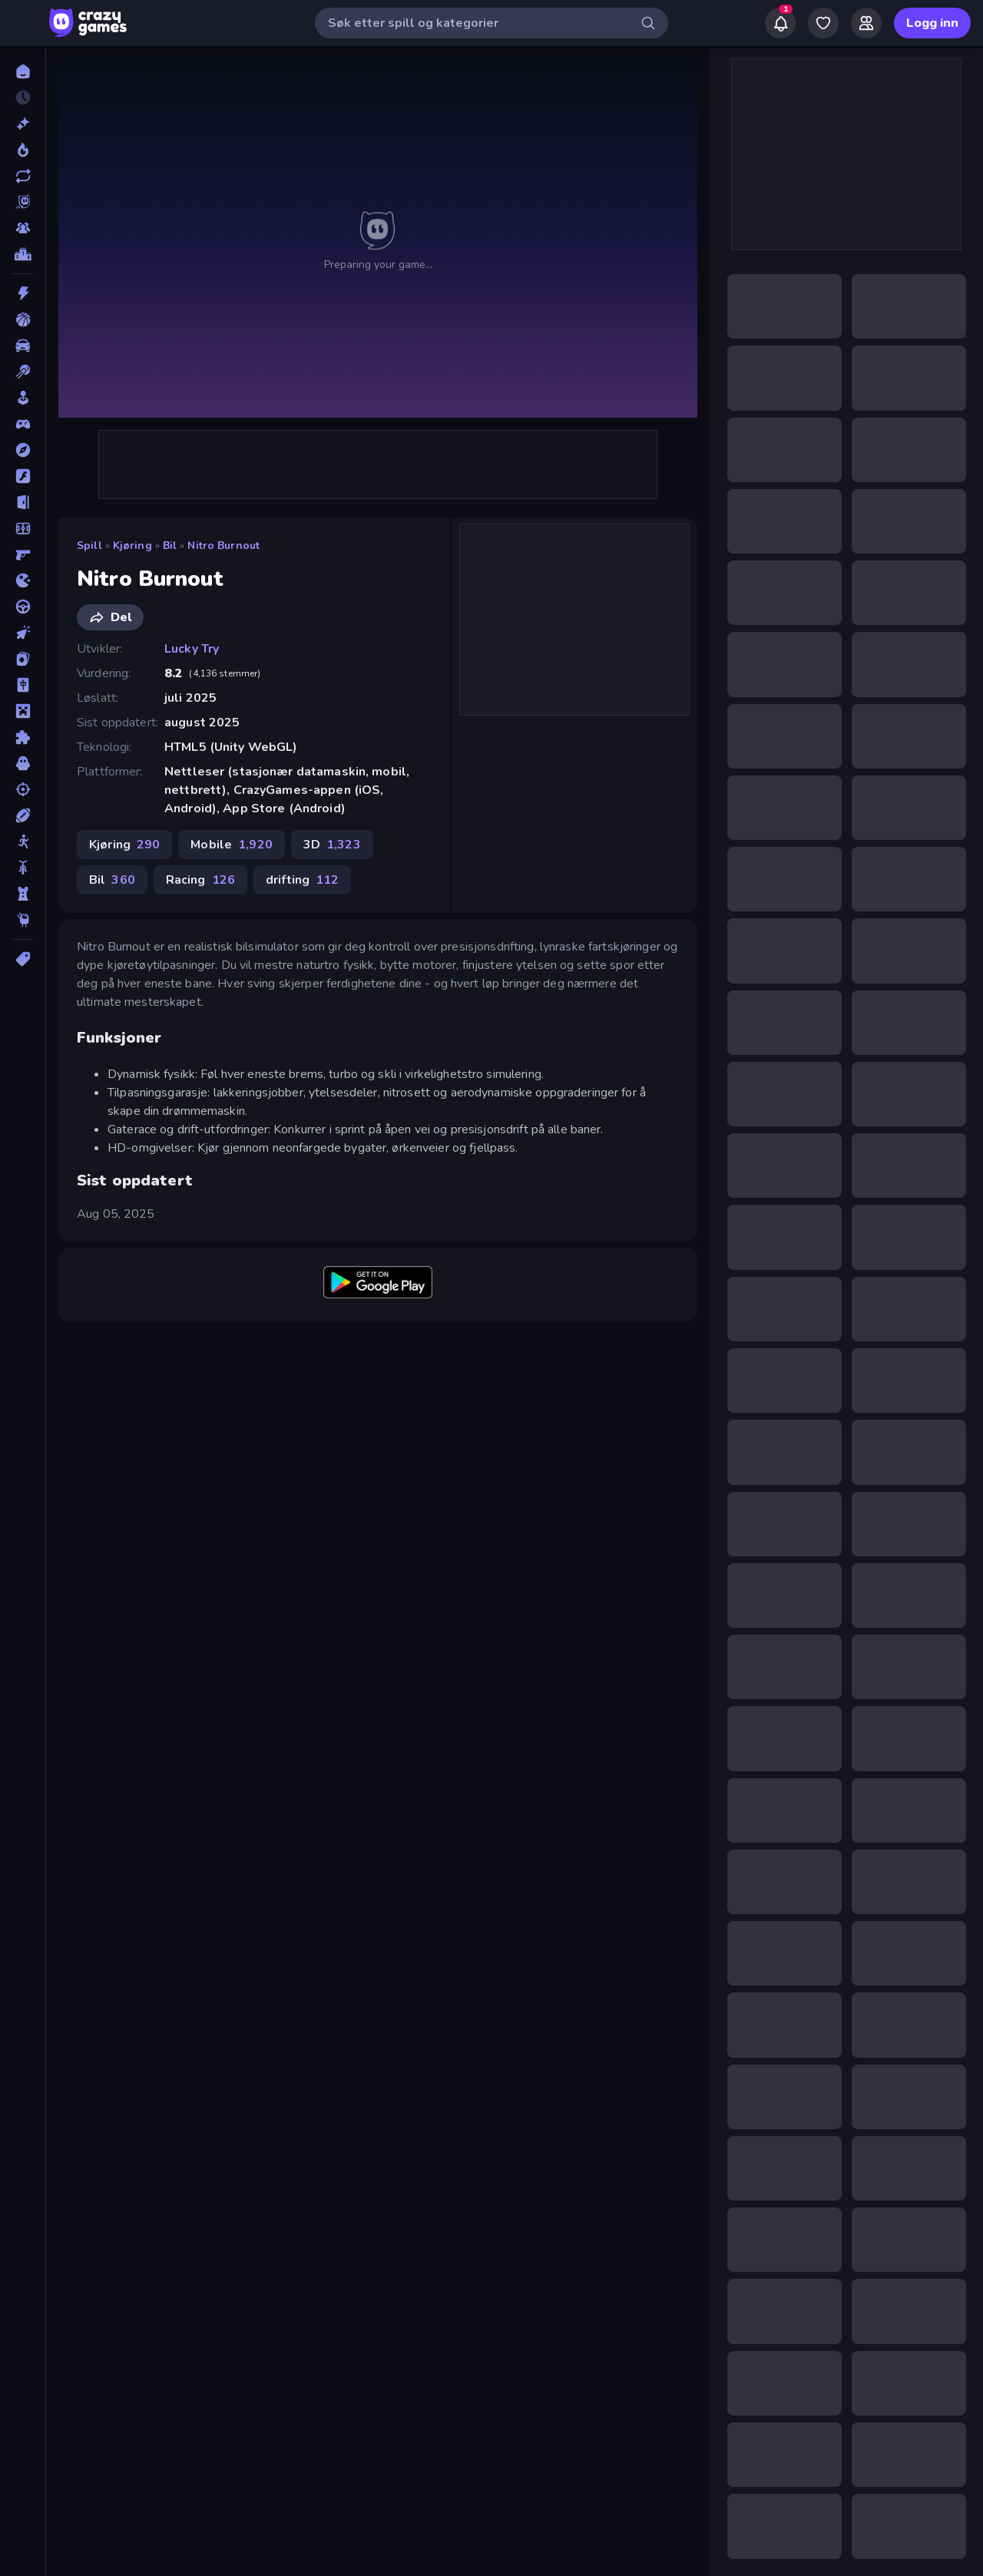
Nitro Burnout (223, 545)
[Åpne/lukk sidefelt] (24, 23)
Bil (170, 545)
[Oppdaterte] (22, 176)
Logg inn (932, 23)
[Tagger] (22, 959)
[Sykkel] (22, 868)
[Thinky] (22, 920)
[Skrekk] (22, 763)
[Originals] (22, 202)
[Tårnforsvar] (22, 894)
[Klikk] (22, 633)
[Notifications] (780, 23)
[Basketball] (22, 319)
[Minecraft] (22, 711)
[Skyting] (22, 789)
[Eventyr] (22, 450)
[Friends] (866, 23)
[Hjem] (22, 71)
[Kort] (22, 659)
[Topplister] (22, 254)
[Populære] (22, 150)
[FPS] (22, 554)
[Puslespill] (22, 737)
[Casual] (22, 398)
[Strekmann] (22, 841)
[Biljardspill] (22, 372)
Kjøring (132, 545)
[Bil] (22, 345)
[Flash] (22, 476)
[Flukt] (22, 502)
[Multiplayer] (22, 228)
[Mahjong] (22, 685)
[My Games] (823, 23)
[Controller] (22, 424)
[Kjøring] (22, 607)
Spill (89, 545)
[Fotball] (22, 528)
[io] (22, 580)
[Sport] (22, 815)
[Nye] (22, 124)
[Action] (22, 293)
